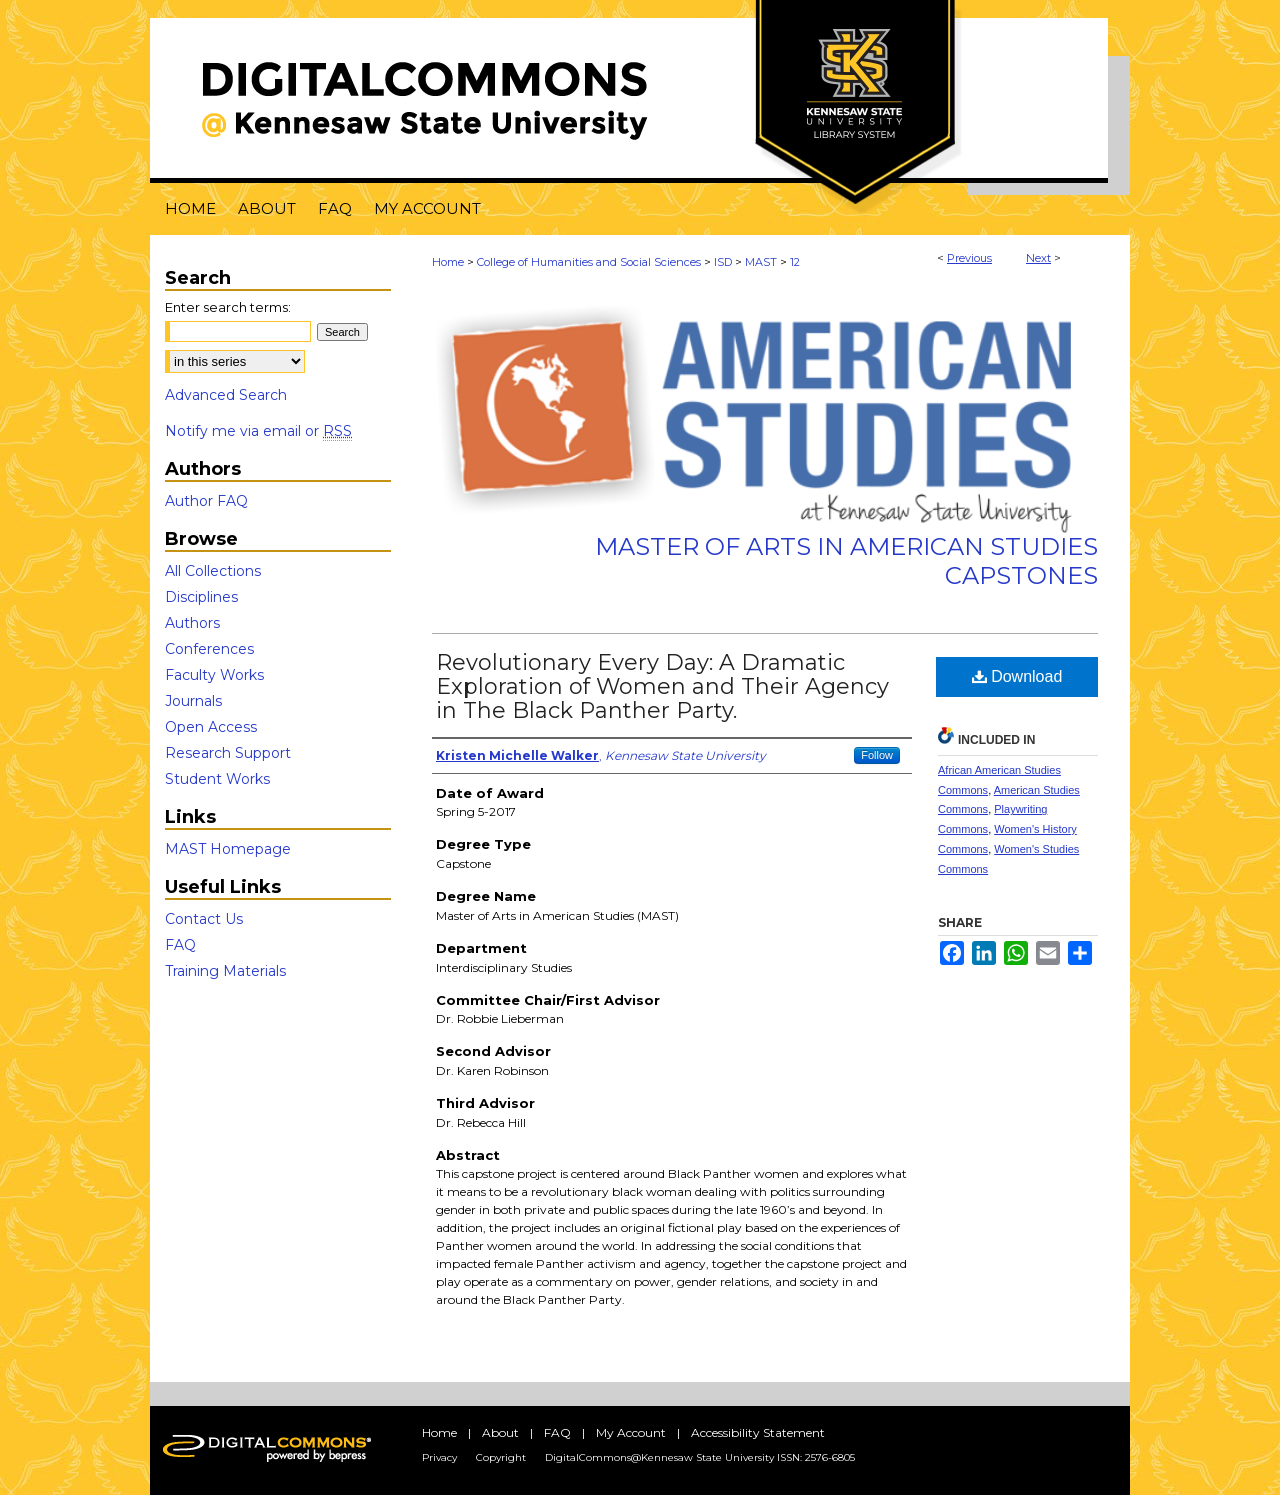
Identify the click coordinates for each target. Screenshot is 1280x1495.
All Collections (213, 571)
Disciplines (201, 597)
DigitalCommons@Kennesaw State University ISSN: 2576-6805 (700, 1457)
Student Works (217, 779)
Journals (193, 701)
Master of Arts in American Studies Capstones (846, 561)
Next (1038, 258)
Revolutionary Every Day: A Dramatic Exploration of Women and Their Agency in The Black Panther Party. (662, 686)
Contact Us (204, 919)
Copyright (501, 1457)
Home (448, 262)
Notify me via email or (258, 431)
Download (1017, 676)
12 (795, 262)
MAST (761, 262)
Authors (192, 623)
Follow (877, 755)
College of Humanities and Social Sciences (589, 262)
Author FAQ (206, 501)
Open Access (211, 727)
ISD (723, 262)
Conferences (209, 649)
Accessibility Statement (758, 1432)
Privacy (439, 1457)
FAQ (180, 945)
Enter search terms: (228, 307)
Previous (969, 258)
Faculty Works (214, 675)
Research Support (228, 753)
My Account (631, 1432)
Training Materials (225, 971)
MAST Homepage (228, 849)
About (500, 1432)
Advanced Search (226, 395)
